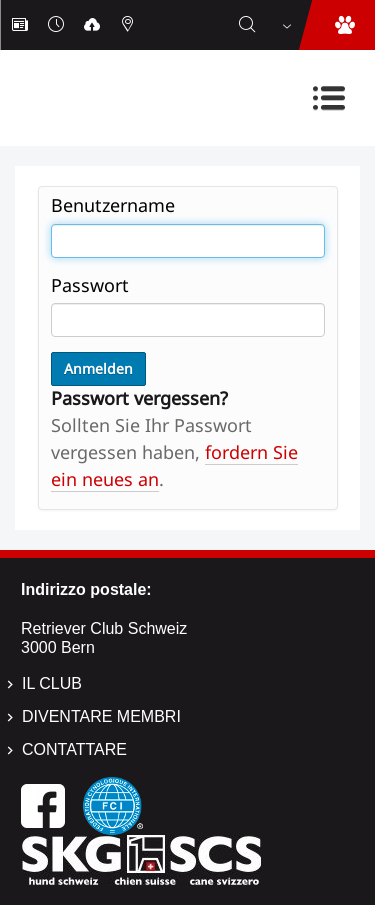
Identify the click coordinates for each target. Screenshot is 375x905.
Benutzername (113, 205)
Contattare (74, 749)
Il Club (52, 683)
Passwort (90, 285)
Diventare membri (101, 716)
